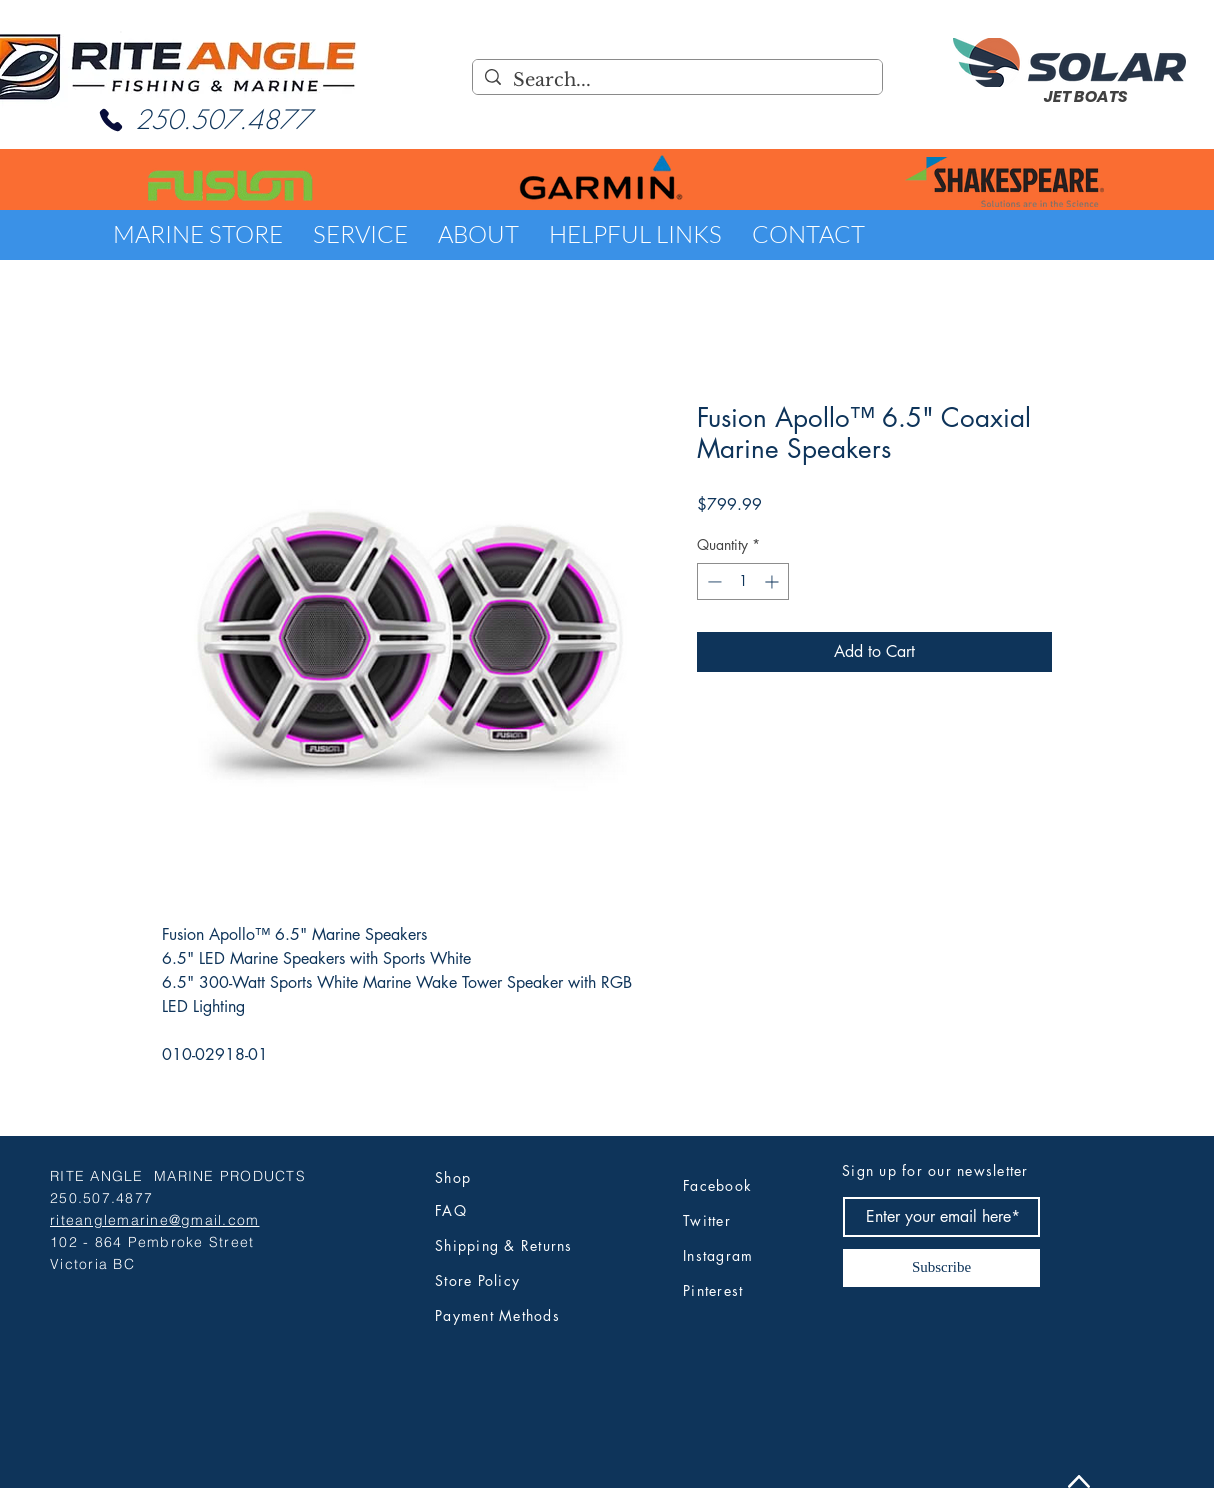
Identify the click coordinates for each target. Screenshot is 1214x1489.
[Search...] (676, 80)
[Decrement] (712, 581)
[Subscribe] (941, 1268)
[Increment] (773, 581)
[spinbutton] (743, 581)
